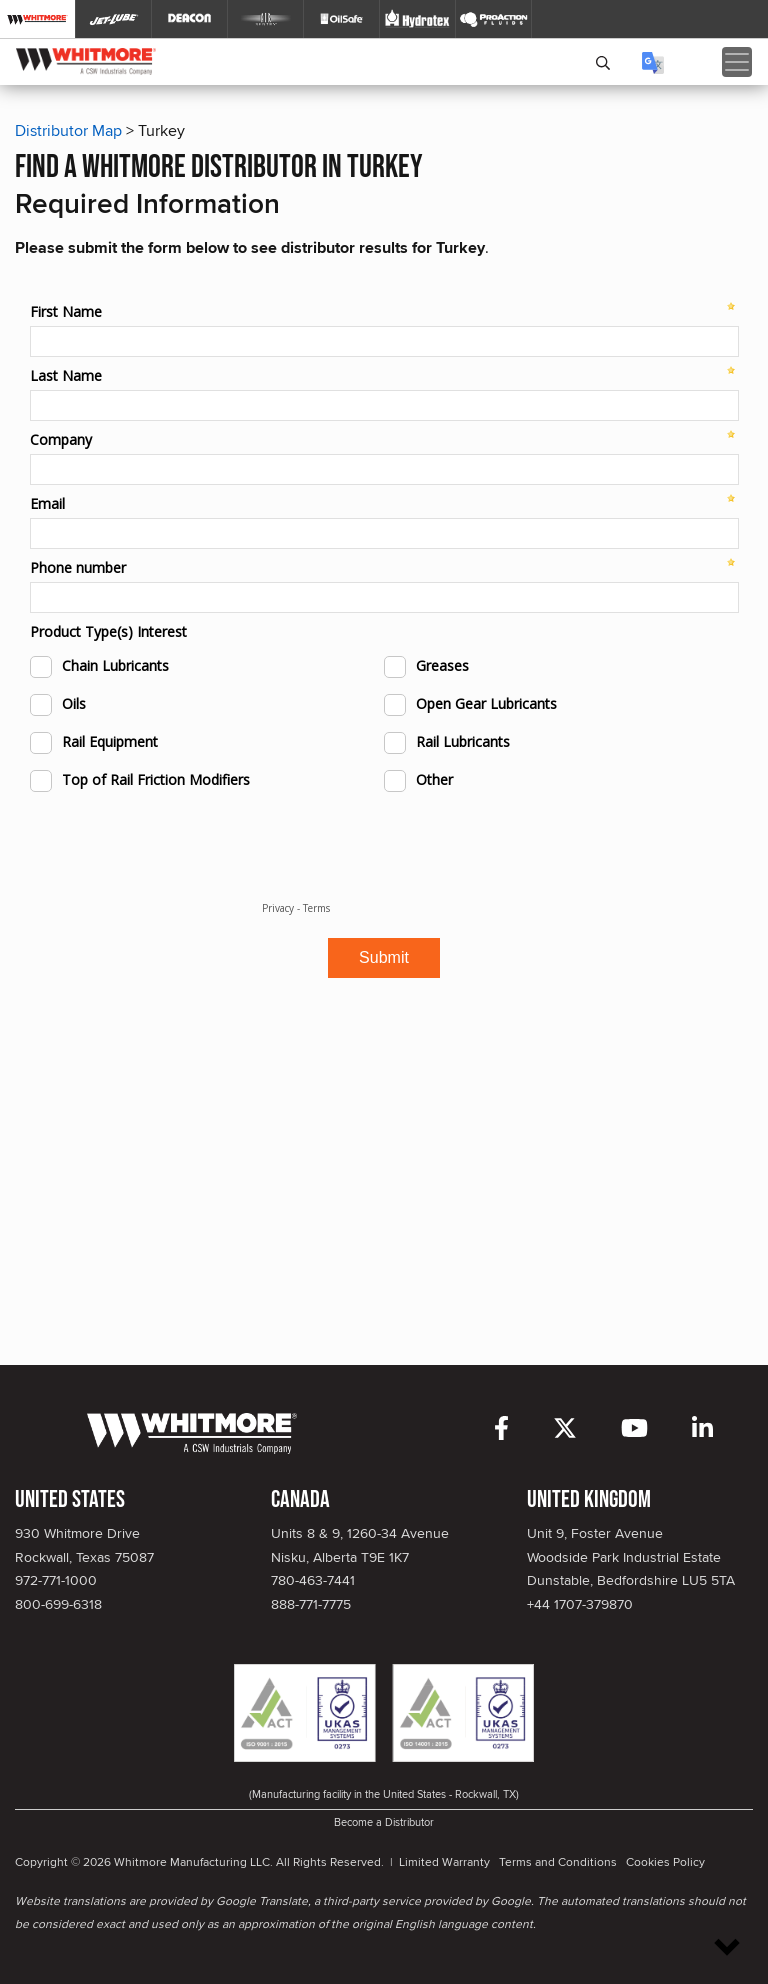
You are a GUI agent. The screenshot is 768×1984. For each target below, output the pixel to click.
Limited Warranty (444, 1861)
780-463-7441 (313, 1580)
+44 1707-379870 (580, 1604)
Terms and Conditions (558, 1861)
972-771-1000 (56, 1580)
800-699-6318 (58, 1604)
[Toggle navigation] (737, 62)
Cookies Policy (665, 1861)
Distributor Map (68, 130)
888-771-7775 (311, 1604)
